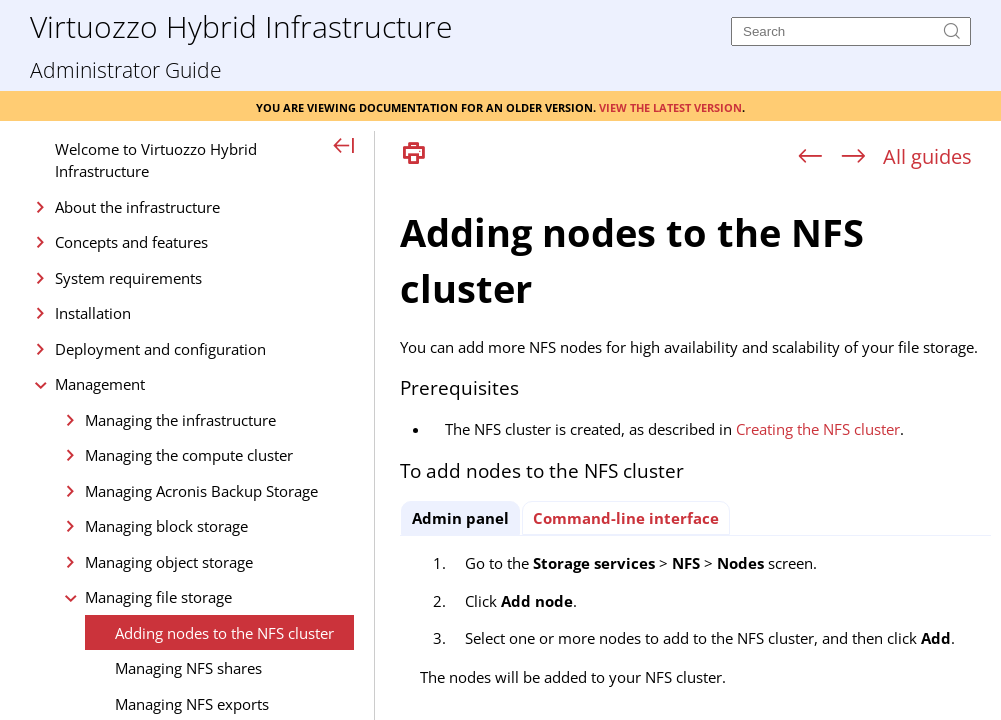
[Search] (851, 31)
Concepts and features (131, 242)
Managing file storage (158, 597)
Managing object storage (169, 562)
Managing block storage (166, 526)
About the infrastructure (137, 207)
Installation (93, 313)
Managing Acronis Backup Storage (201, 491)
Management (100, 384)
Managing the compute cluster (189, 455)
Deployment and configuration (160, 349)
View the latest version (670, 106)
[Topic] (695, 448)
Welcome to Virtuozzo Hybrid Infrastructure (156, 160)
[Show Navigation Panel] (344, 147)
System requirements (128, 278)
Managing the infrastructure (180, 420)
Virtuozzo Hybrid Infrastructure (241, 25)
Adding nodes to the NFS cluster (224, 633)
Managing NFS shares (188, 668)
